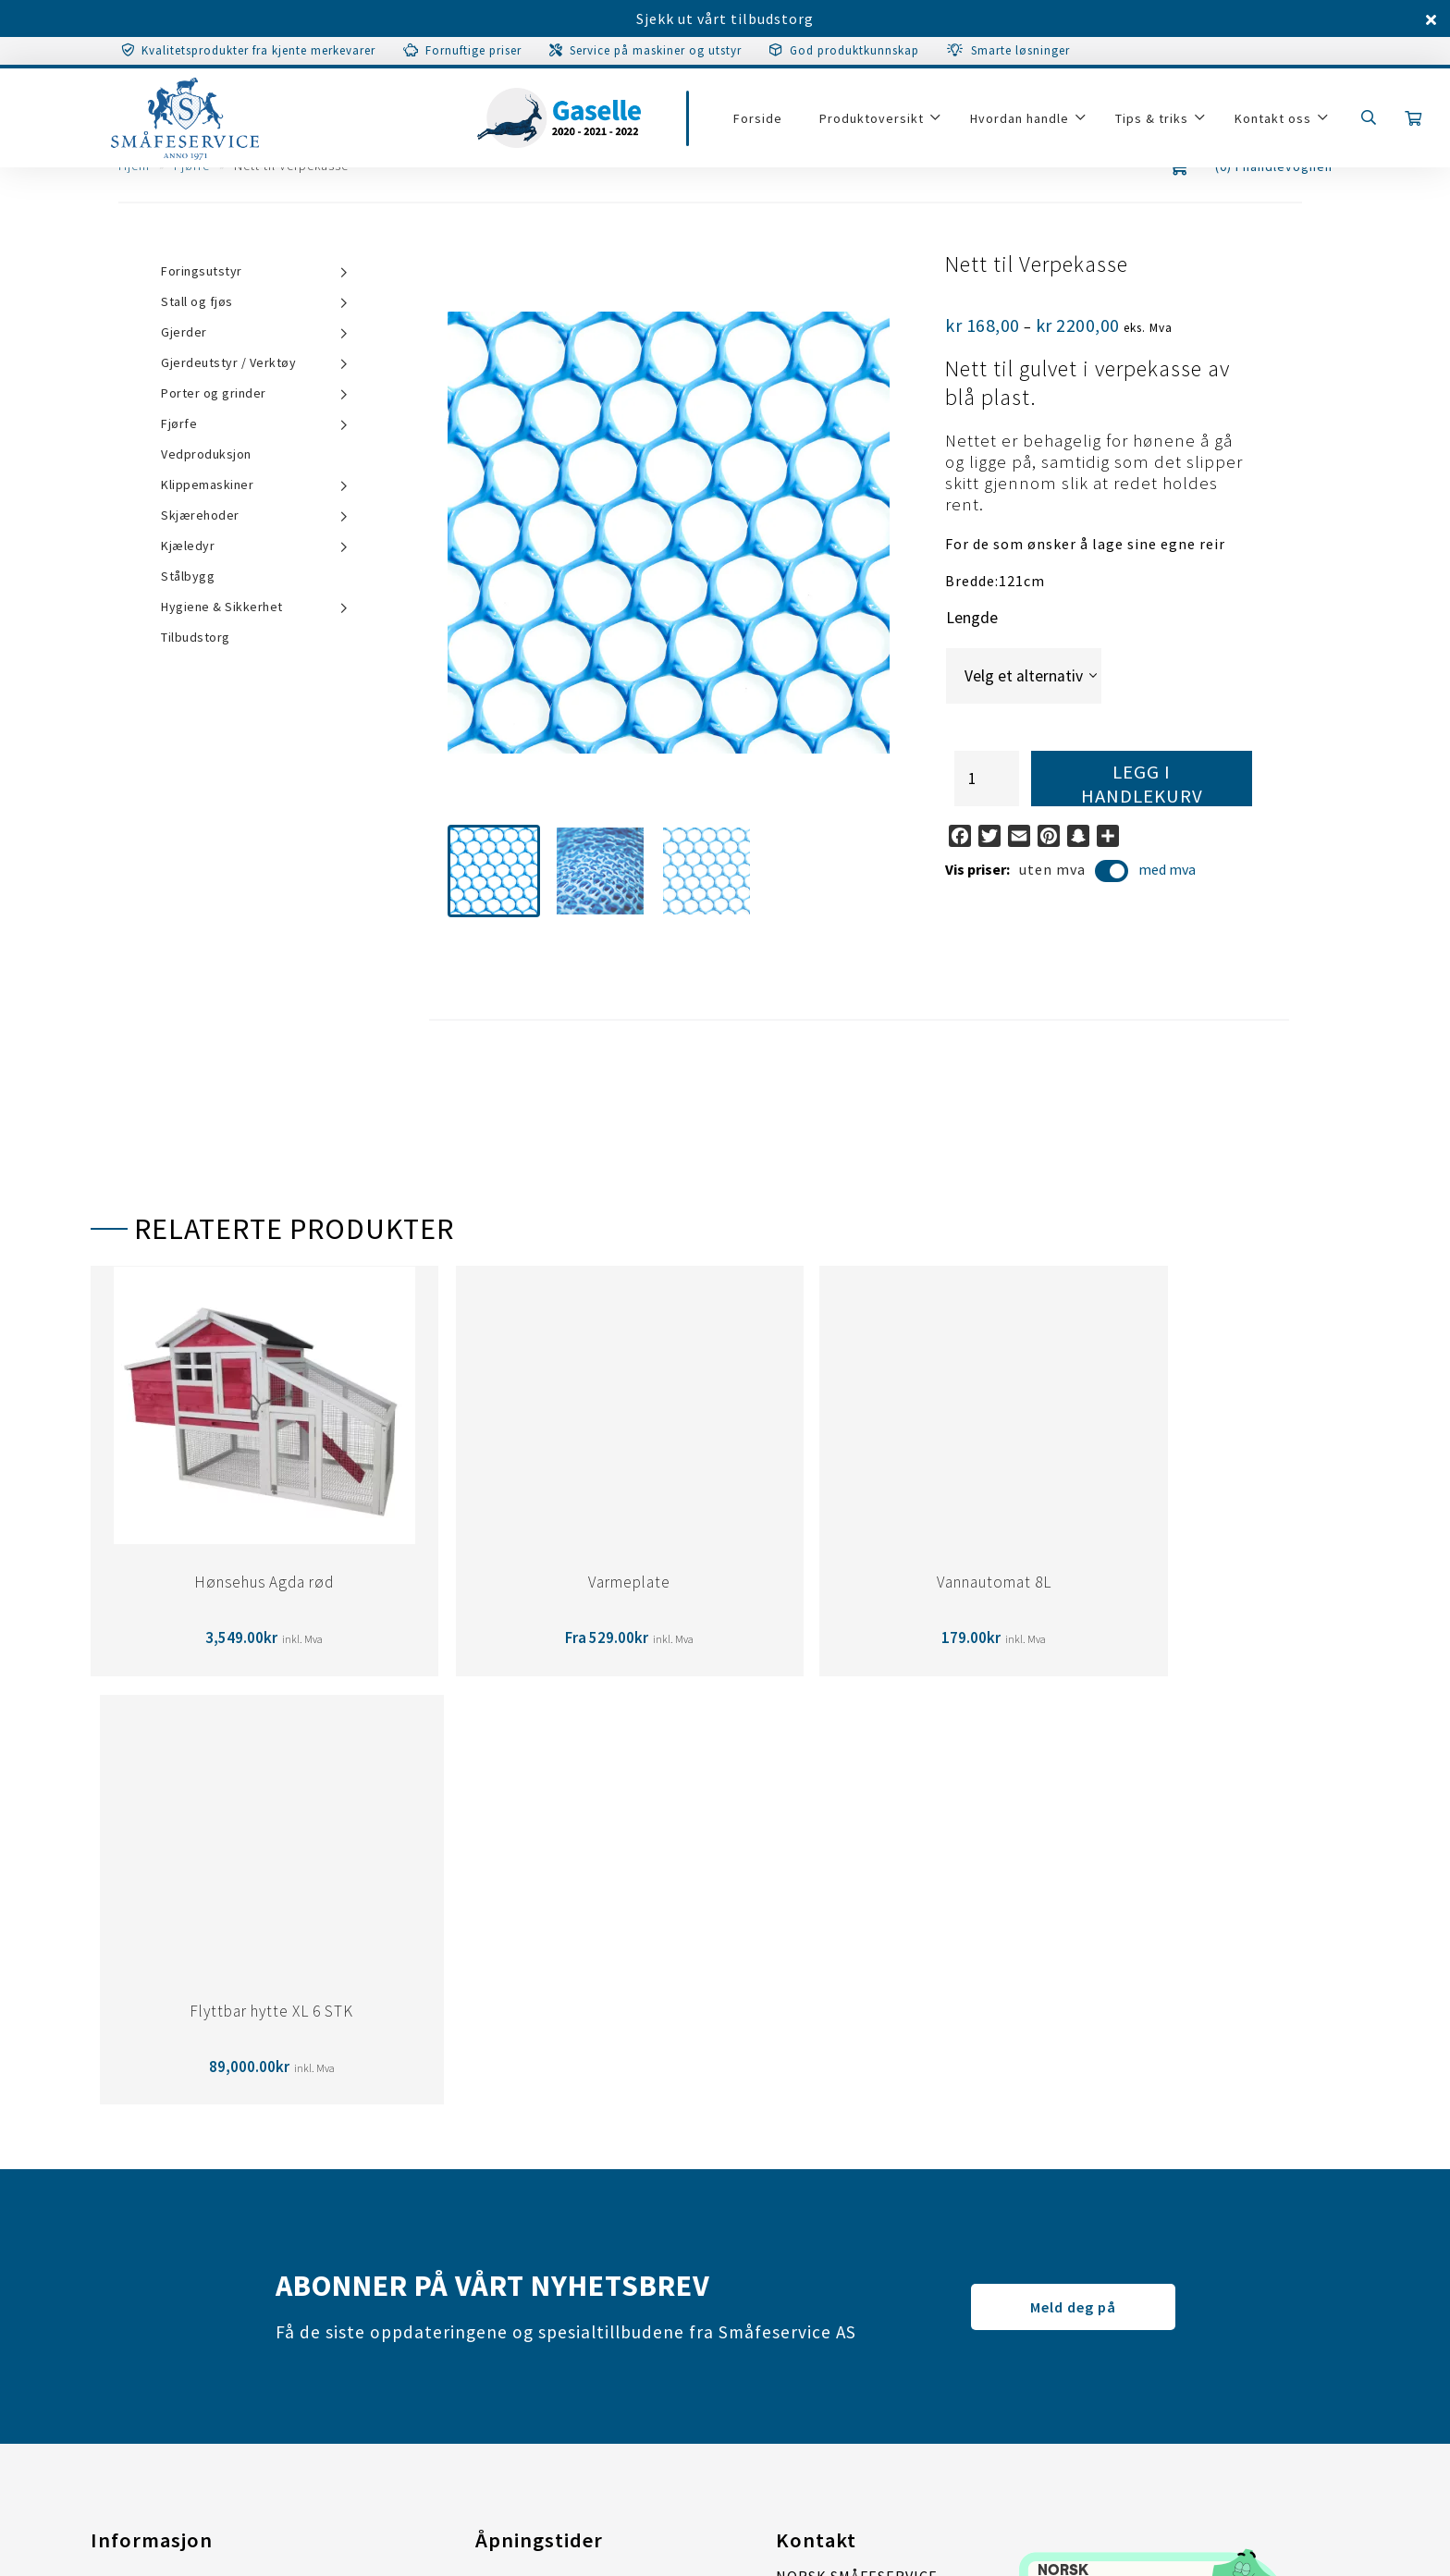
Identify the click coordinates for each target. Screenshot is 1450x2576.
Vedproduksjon (206, 454)
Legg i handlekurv (1142, 783)
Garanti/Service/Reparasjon (190, 2160)
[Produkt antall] (986, 778)
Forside (761, 122)
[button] (494, 871)
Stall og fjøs (197, 301)
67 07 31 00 (878, 2314)
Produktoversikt (875, 122)
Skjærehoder (200, 515)
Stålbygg (188, 576)
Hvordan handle (1023, 122)
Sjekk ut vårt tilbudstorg (725, 18)
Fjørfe (179, 423)
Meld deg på (1073, 1878)
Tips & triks (1155, 122)
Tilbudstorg (195, 637)
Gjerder (184, 332)
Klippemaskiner (207, 484)
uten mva (1074, 872)
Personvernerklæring (167, 2234)
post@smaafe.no (837, 2286)
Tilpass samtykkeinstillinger (195, 2271)
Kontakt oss (1276, 122)
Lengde (972, 617)
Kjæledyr (188, 545)
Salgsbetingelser (152, 2197)
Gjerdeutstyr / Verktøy (228, 362)
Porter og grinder (213, 393)
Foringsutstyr (201, 271)
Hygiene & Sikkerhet (222, 606)
